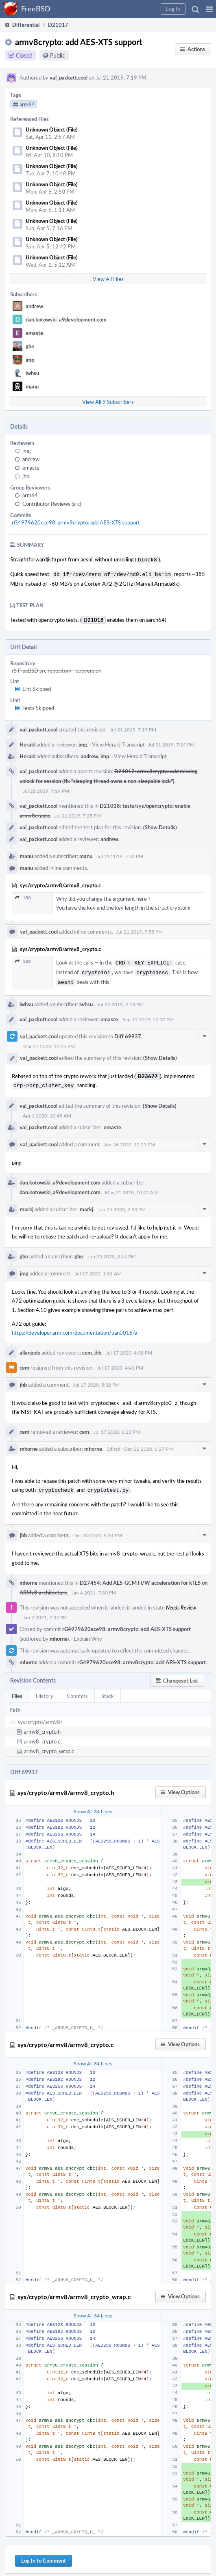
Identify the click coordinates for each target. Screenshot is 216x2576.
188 (23, 896)
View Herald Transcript (118, 742)
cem (87, 1347)
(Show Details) (160, 825)
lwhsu (32, 373)
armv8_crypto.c (42, 1735)
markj (26, 1204)
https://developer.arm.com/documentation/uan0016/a (74, 1327)
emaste (34, 333)
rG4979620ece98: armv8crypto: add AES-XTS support (76, 522)
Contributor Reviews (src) (51, 503)
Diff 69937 (127, 1032)
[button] (209, 9)
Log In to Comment (43, 2555)
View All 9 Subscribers (108, 402)
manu (32, 386)
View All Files (108, 279)
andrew (34, 306)
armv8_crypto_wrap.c (49, 1745)
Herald (27, 742)
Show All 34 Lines (93, 1805)
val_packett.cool (68, 77)
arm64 (30, 495)
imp (30, 359)
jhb (25, 476)
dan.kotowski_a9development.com (66, 319)
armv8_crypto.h (42, 1726)
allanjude (30, 1347)
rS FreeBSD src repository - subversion (56, 669)
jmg (26, 450)
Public (57, 55)
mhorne (29, 1444)
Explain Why (88, 1633)
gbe (30, 346)
